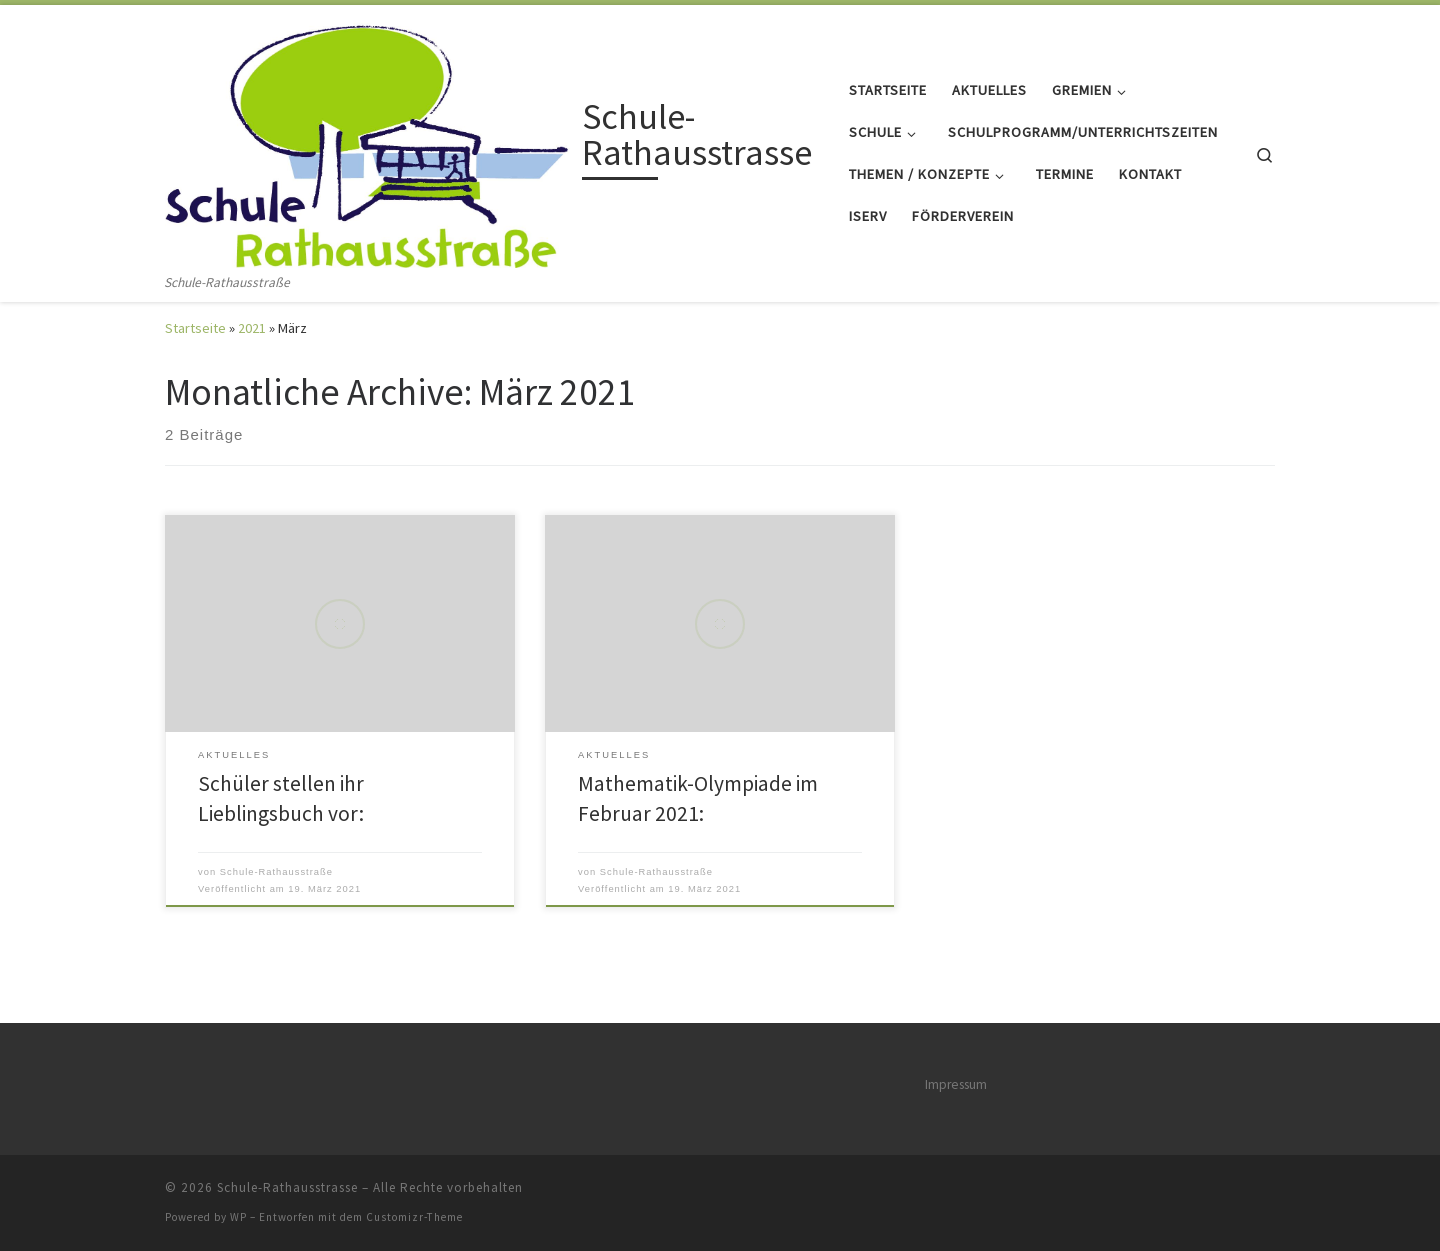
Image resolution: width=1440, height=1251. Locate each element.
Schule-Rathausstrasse (287, 1187)
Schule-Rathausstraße (276, 872)
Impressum (956, 1084)
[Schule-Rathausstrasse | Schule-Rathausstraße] (370, 138)
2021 (252, 328)
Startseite (195, 328)
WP (238, 1217)
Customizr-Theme (414, 1217)
